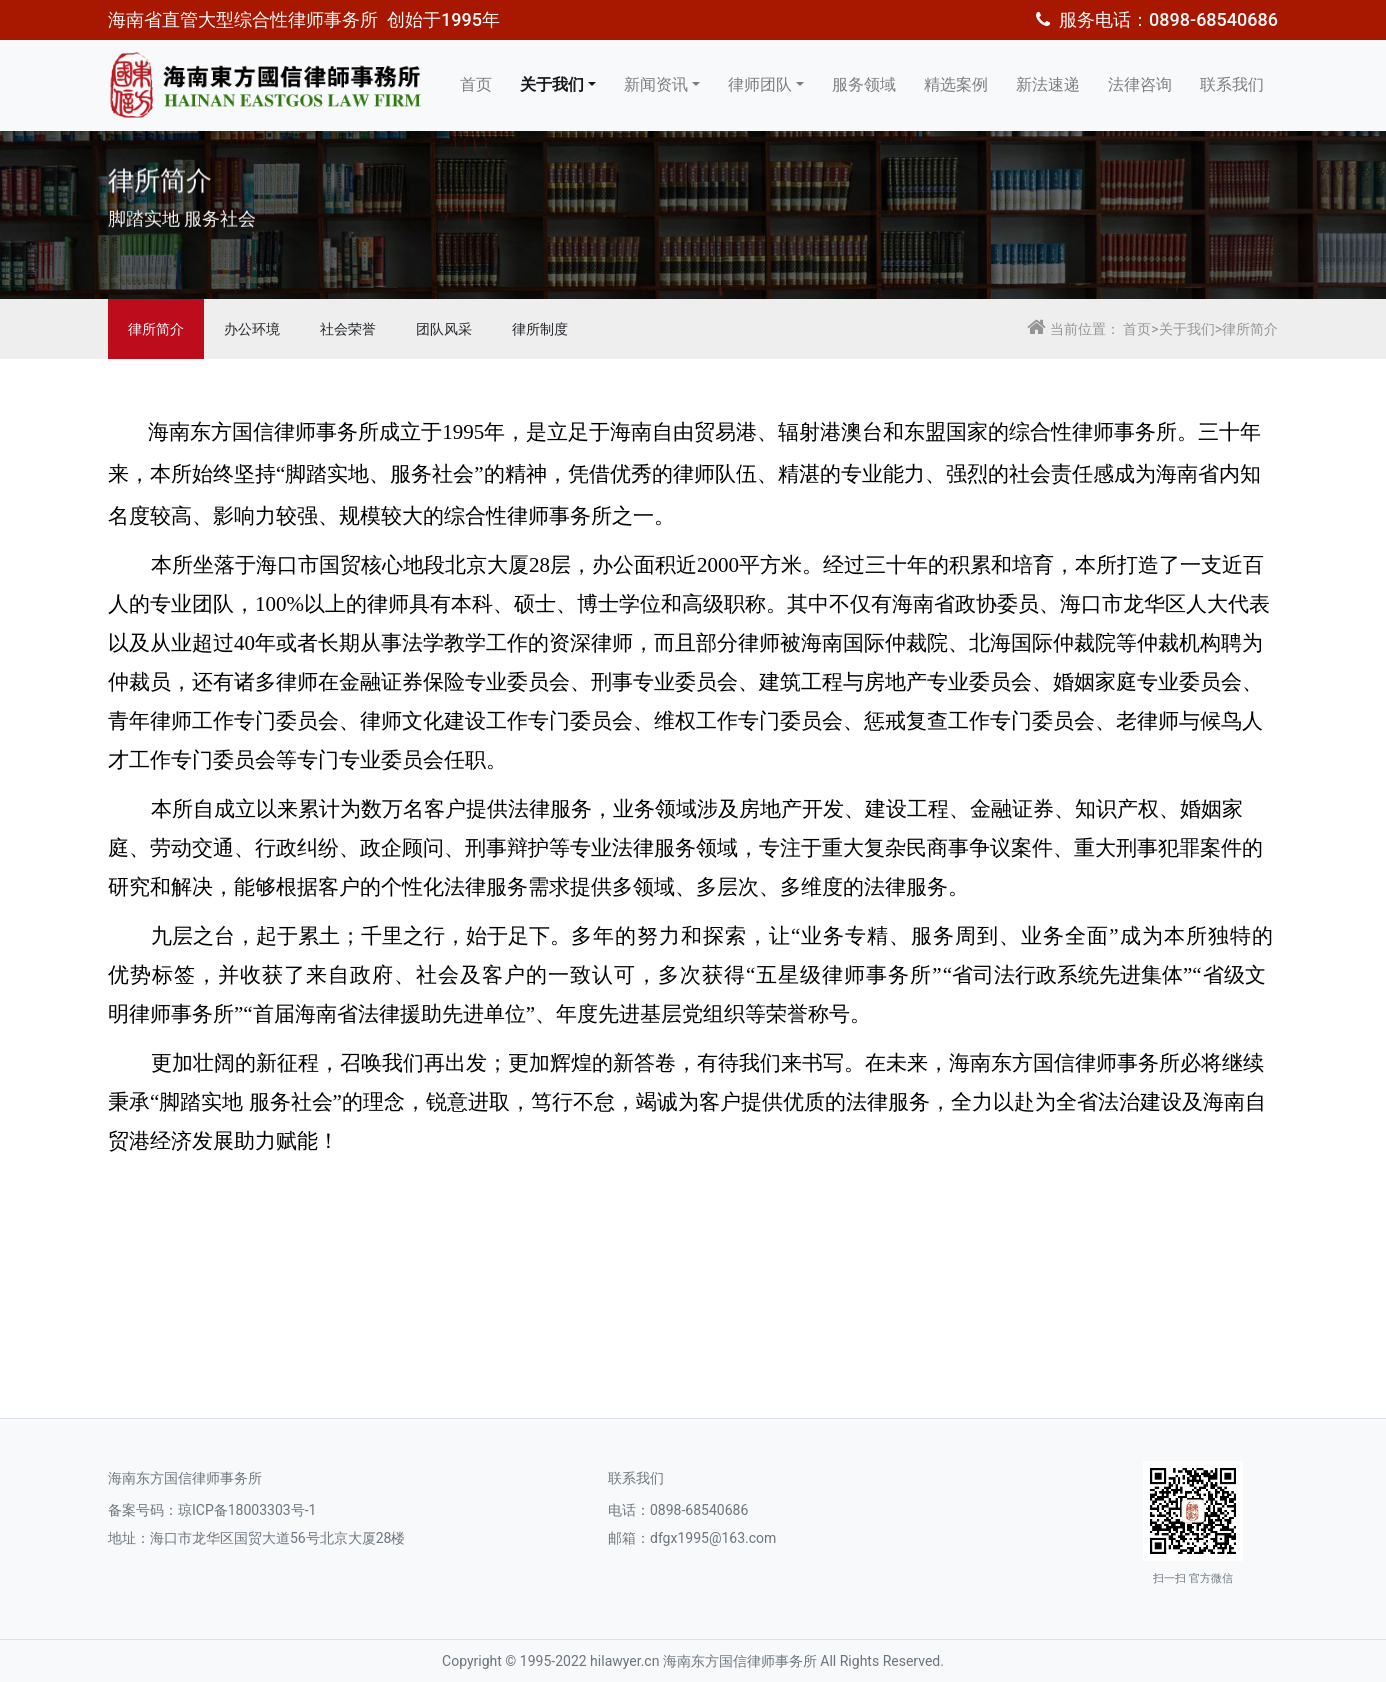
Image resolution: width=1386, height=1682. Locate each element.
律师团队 (760, 84)
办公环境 (252, 329)
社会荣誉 (348, 329)
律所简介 (156, 329)
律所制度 (540, 329)
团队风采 (444, 329)
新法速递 (1048, 84)
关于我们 (552, 84)
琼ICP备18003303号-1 (247, 1510)
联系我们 (1232, 84)
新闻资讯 (656, 84)
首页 (476, 84)
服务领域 (864, 84)
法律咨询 (1140, 84)
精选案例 (956, 84)
